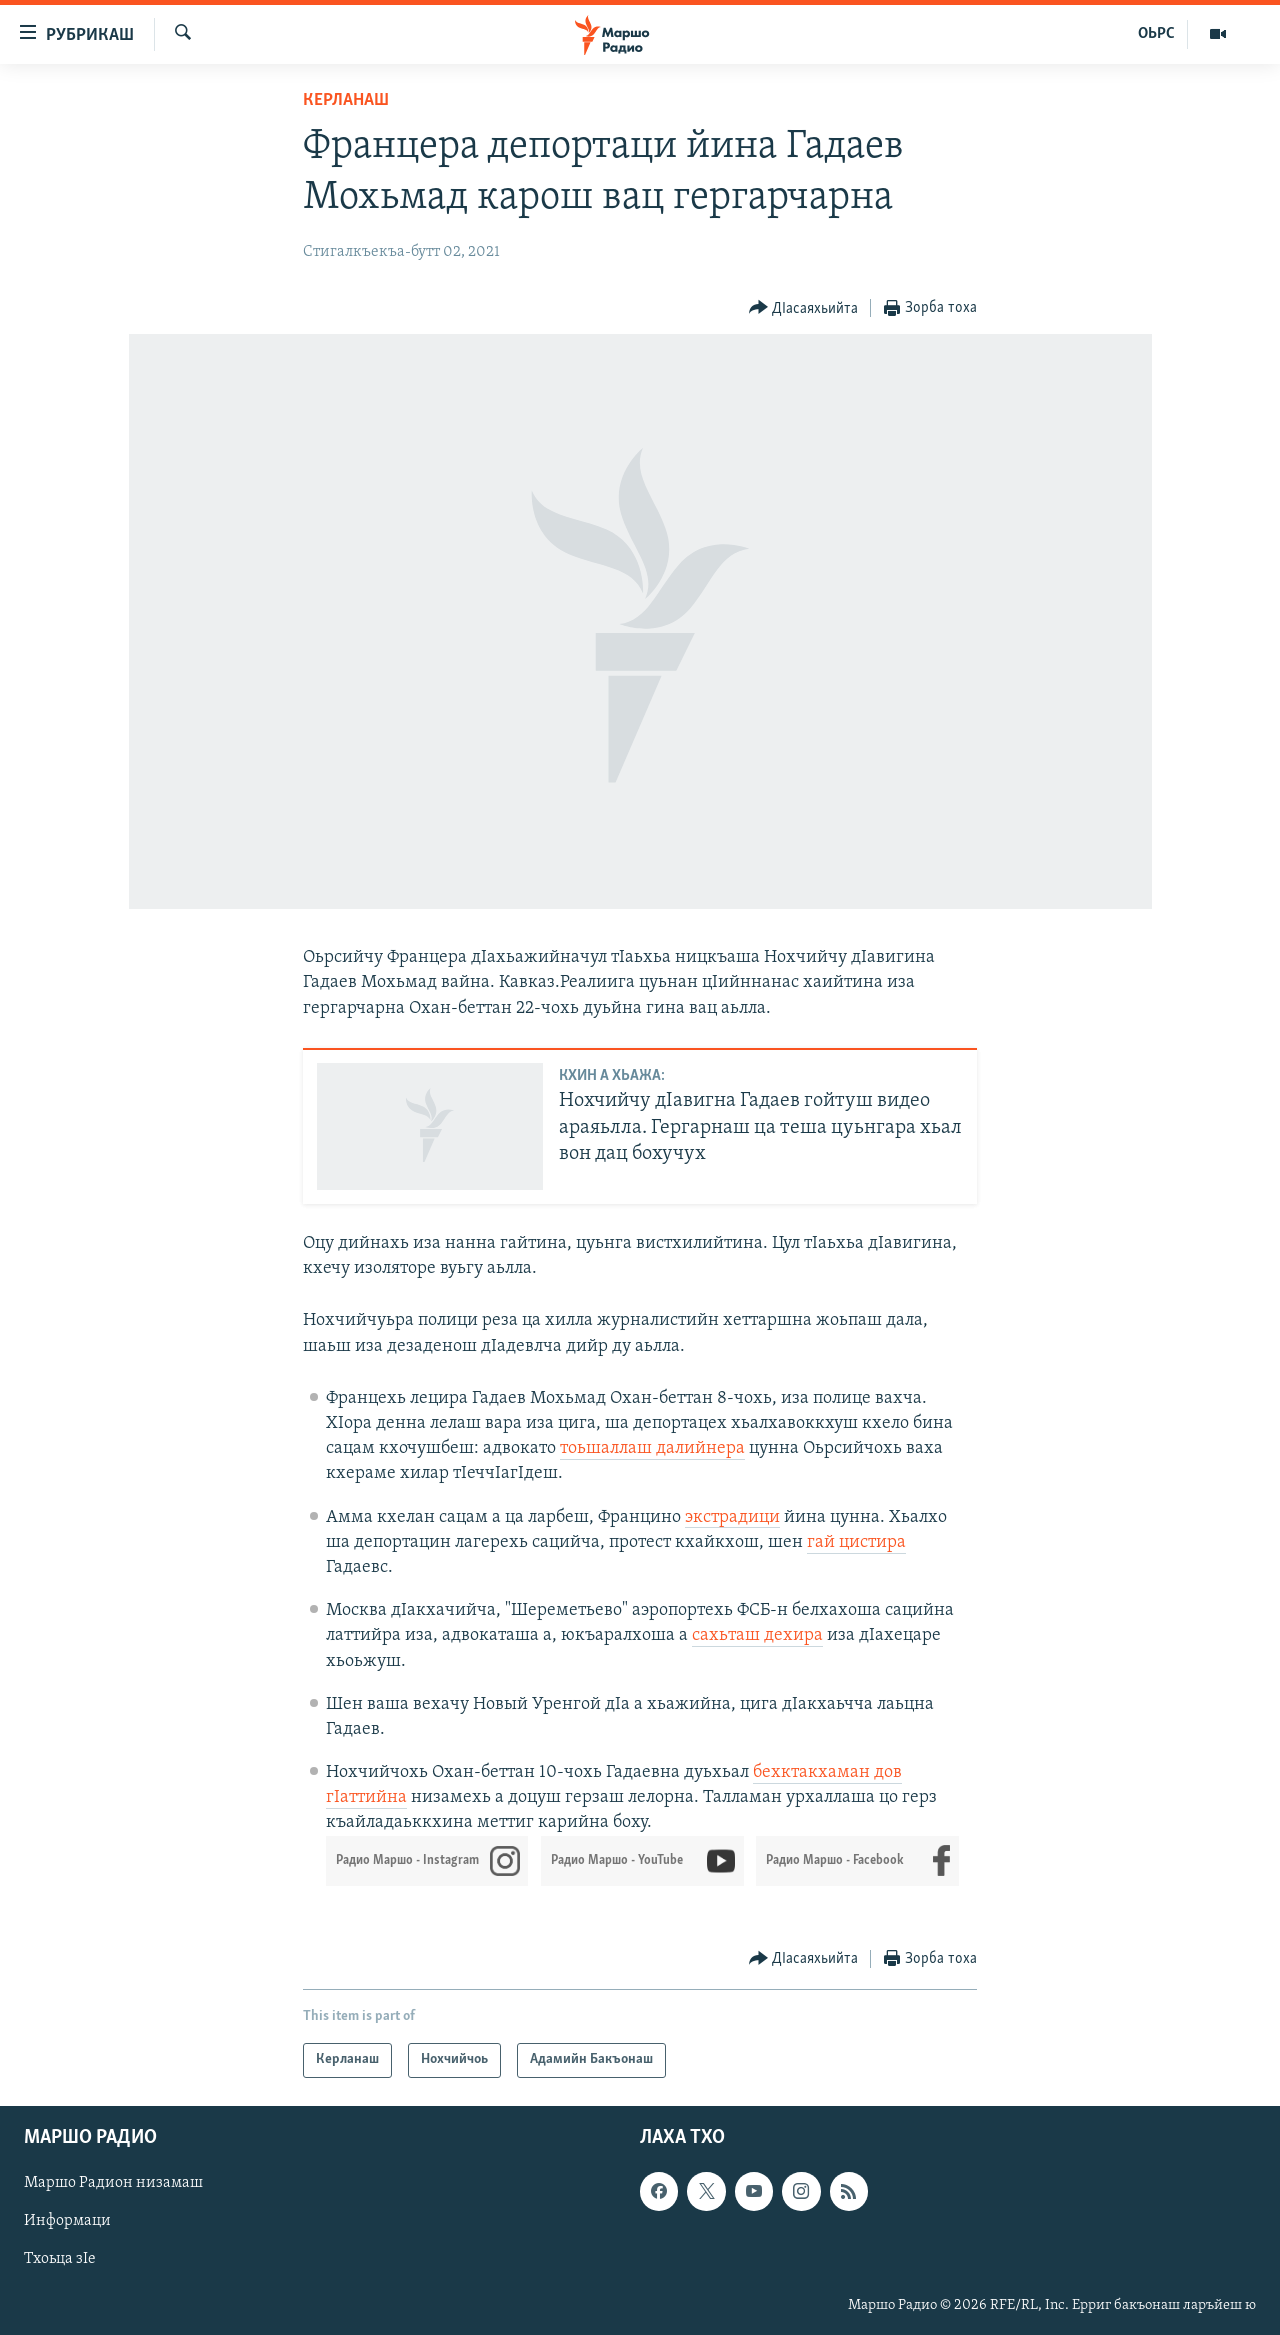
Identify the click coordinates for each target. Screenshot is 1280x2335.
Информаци (67, 2221)
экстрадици (732, 1517)
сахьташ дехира (757, 1635)
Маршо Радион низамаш (113, 2183)
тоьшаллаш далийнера (652, 1448)
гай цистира (856, 1542)
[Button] (804, 308)
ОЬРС (1156, 34)
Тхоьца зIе (60, 2259)
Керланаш (346, 100)
